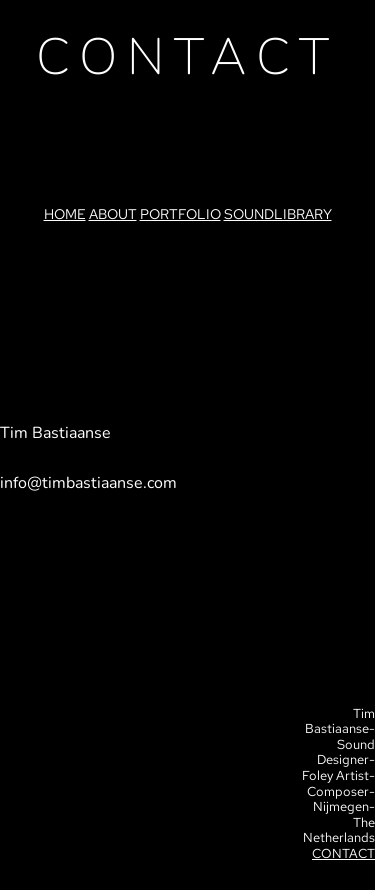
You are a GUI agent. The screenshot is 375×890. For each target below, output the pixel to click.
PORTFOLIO (180, 214)
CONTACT (343, 853)
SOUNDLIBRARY (278, 214)
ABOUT (113, 214)
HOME (65, 214)
